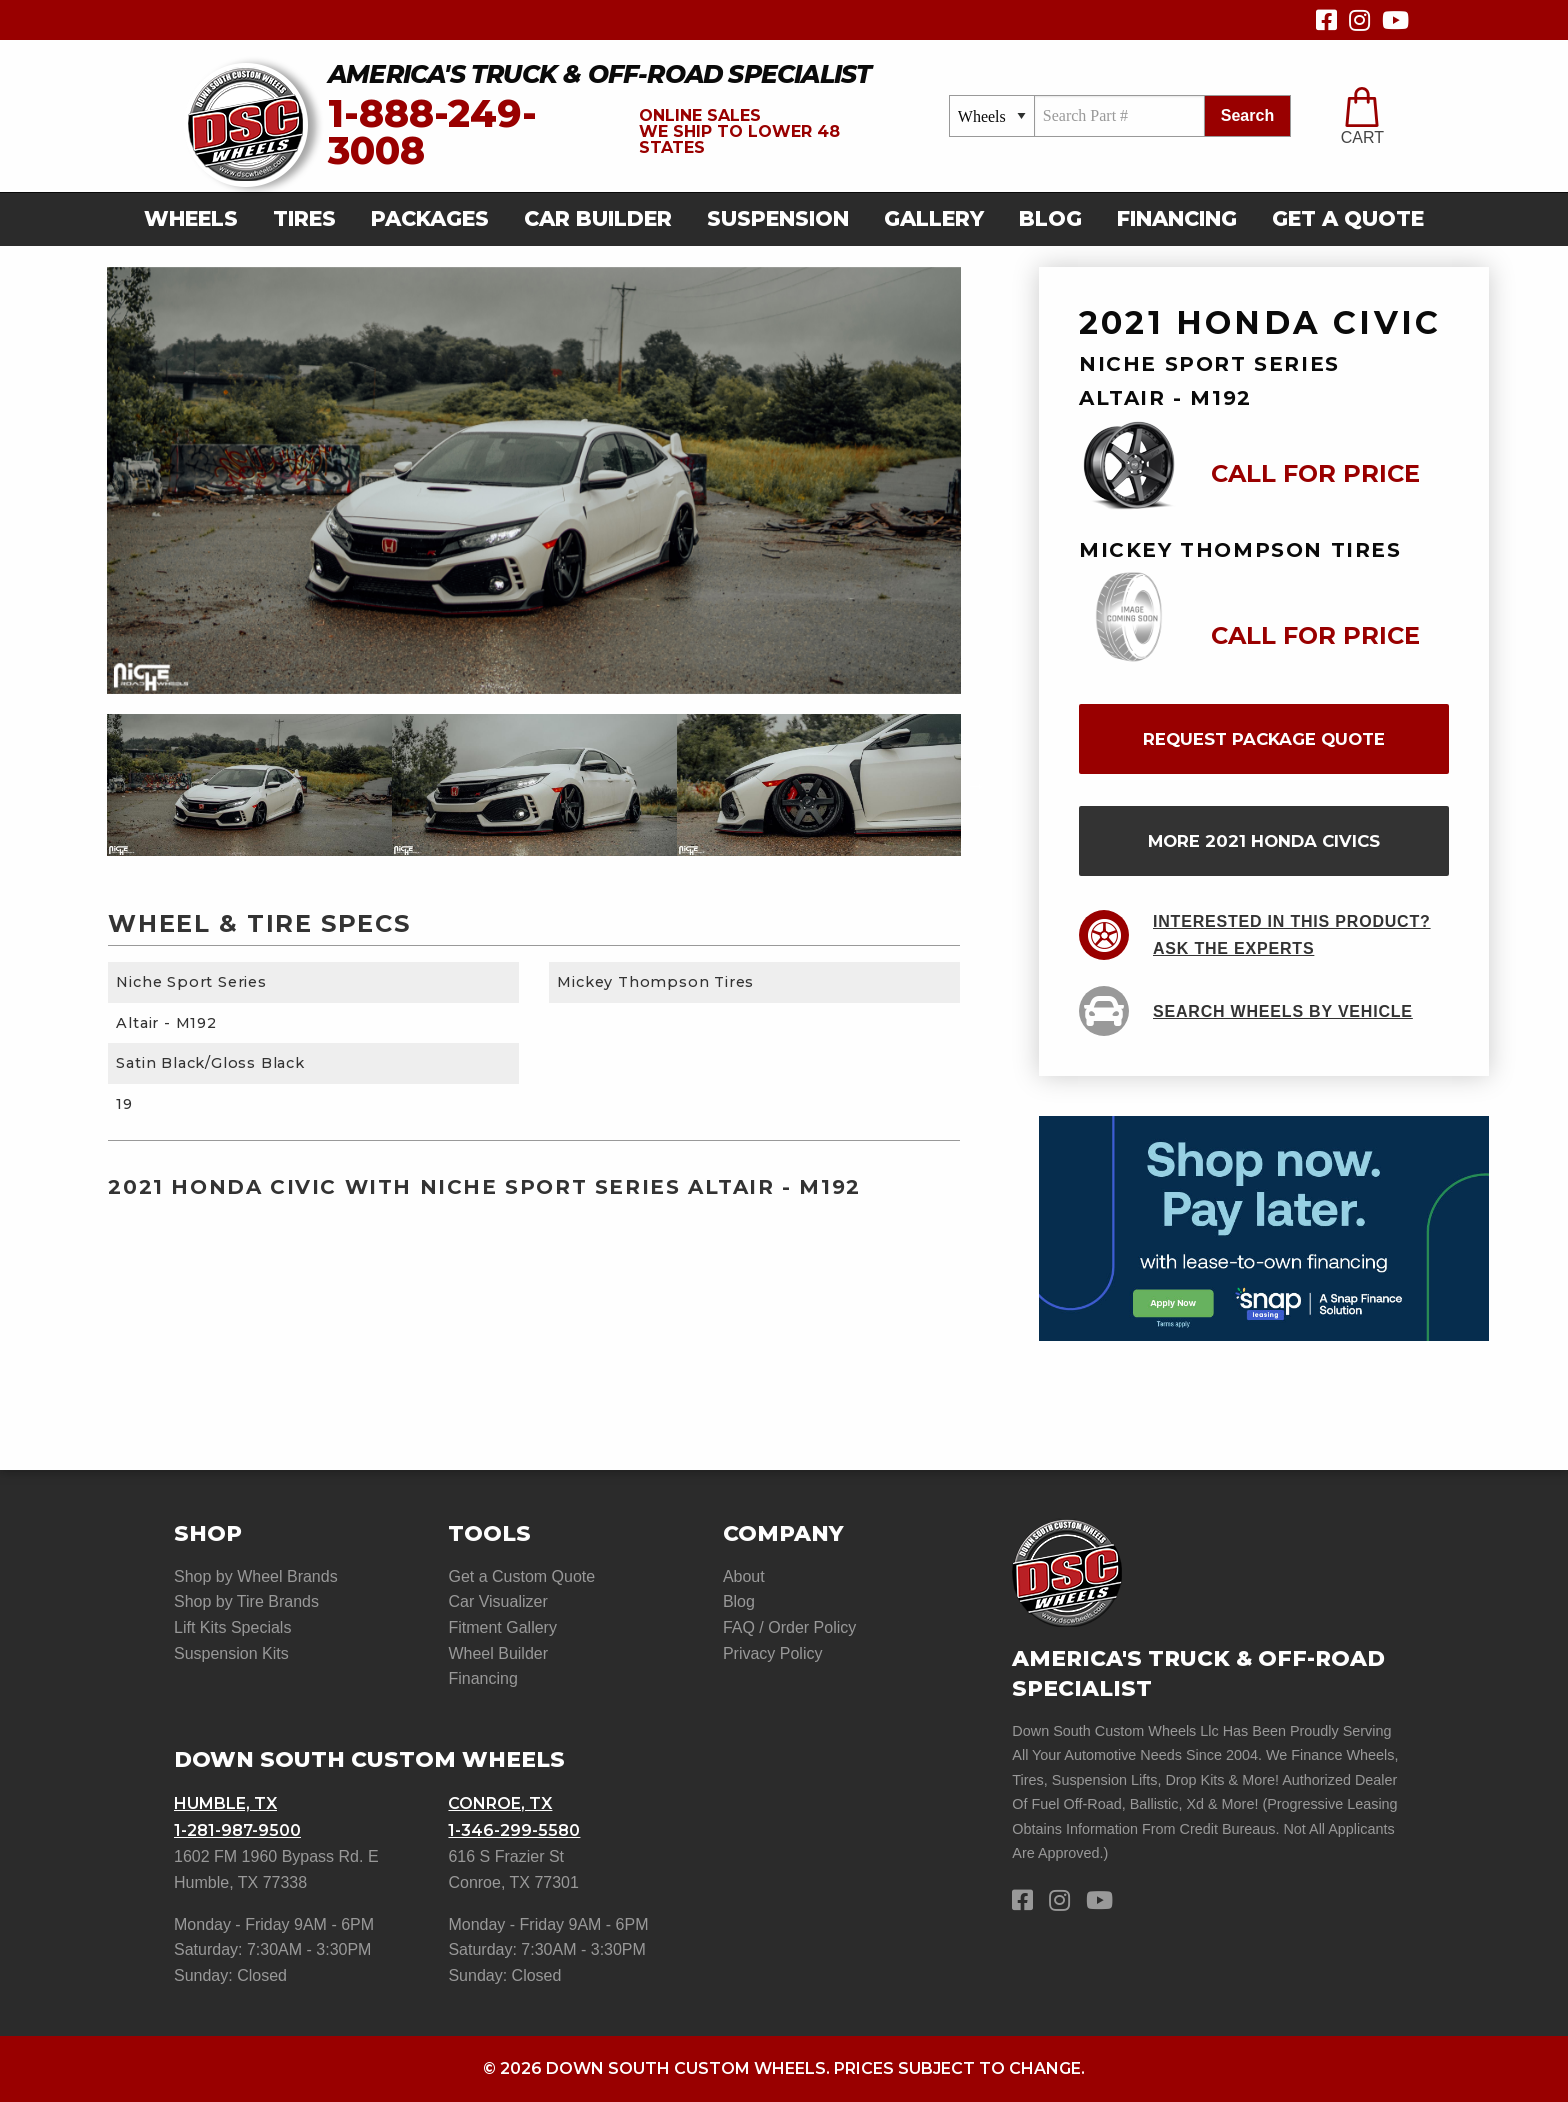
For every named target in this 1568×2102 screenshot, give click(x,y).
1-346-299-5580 (514, 1830)
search (1247, 115)
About (744, 1576)
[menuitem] (197, 219)
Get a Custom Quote (521, 1576)
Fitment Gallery (502, 1627)
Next (976, 785)
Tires (304, 218)
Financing (1177, 218)
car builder (598, 218)
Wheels (191, 218)
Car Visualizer (497, 1601)
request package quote (1264, 739)
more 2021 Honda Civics (1264, 841)
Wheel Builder (498, 1653)
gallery (934, 218)
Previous (92, 785)
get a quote (1348, 218)
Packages (430, 218)
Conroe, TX (500, 1803)
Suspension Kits (231, 1653)
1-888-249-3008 (432, 132)
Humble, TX (225, 1803)
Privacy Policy (773, 1653)
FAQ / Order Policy (789, 1627)
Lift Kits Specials (232, 1627)
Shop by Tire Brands (246, 1601)
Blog (1050, 218)
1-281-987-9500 (237, 1830)
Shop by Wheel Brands (256, 1576)
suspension (778, 218)
